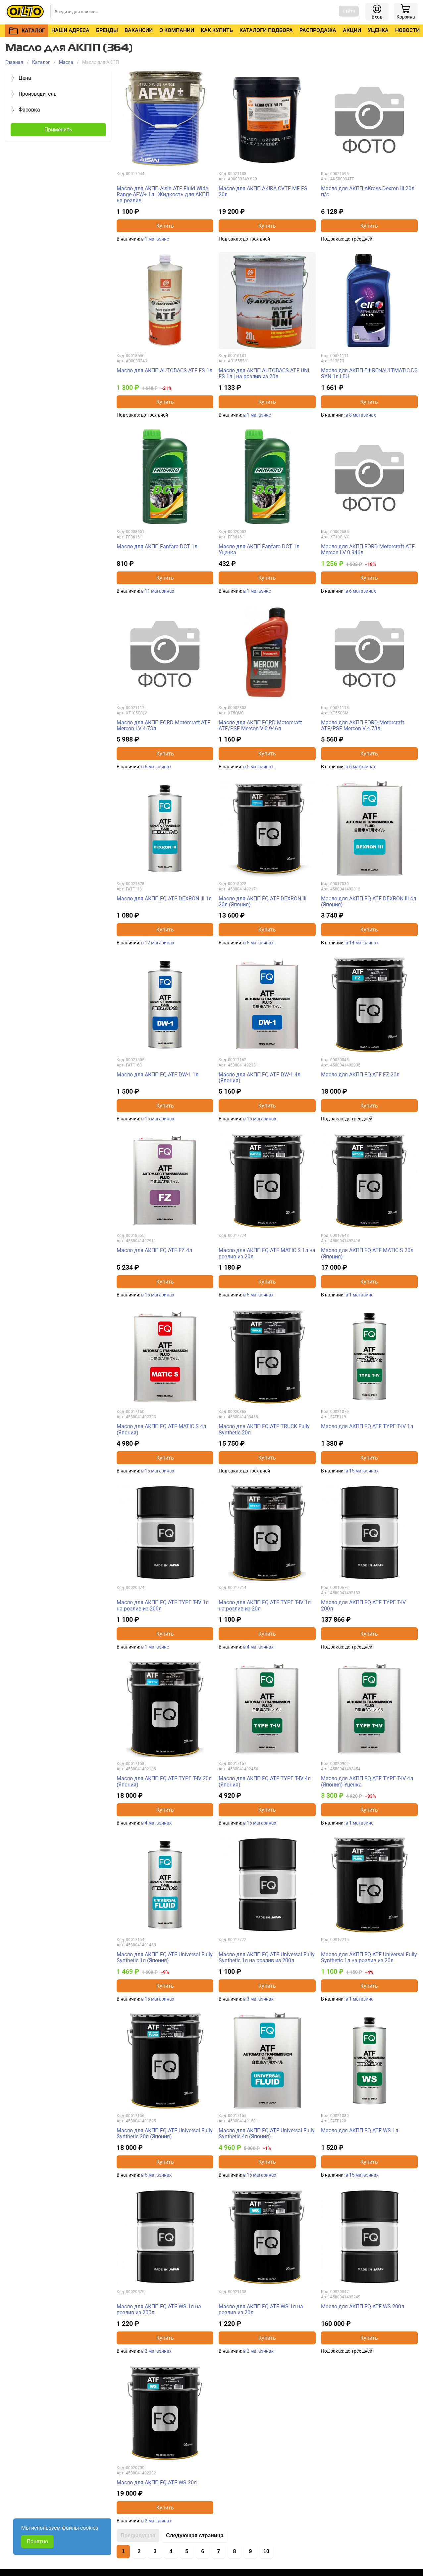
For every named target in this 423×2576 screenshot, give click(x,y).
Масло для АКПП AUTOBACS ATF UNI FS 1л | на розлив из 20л (264, 373)
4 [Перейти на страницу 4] (171, 2551)
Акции (352, 30)
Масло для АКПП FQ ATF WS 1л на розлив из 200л (159, 2309)
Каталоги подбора (266, 30)
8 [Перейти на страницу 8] (234, 2551)
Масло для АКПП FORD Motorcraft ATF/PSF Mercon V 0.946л (260, 725)
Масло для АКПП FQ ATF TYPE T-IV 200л (363, 1605)
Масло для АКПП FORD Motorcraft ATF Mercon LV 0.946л (368, 549)
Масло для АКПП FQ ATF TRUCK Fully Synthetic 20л (264, 1429)
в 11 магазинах (157, 591)
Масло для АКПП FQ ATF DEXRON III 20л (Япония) (262, 901)
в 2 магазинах (156, 2351)
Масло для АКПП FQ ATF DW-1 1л (157, 1074)
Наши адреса (70, 30)
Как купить (217, 30)
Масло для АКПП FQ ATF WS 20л (157, 2482)
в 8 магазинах (360, 415)
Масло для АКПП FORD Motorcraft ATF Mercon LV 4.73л (163, 725)
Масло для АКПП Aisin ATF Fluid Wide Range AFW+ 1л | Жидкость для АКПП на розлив (163, 194)
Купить (165, 226)
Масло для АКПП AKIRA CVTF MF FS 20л (263, 191)
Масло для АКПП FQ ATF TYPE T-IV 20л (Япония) (164, 1781)
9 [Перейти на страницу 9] (250, 2551)
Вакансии (139, 30)
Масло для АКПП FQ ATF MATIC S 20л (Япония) (367, 1253)
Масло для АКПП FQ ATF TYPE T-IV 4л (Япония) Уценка (367, 1781)
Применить (58, 129)
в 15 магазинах (157, 1118)
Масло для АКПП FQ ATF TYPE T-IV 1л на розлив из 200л (163, 1605)
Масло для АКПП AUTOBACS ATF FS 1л (164, 370)
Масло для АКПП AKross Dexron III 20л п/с (367, 191)
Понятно (37, 2541)
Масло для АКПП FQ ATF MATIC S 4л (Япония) (161, 1429)
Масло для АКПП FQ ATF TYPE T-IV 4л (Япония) (265, 1781)
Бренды (107, 30)
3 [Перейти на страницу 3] (155, 2551)
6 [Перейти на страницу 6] (202, 2551)
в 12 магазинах (157, 942)
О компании (176, 30)
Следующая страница (195, 2535)
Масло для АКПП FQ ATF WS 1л (359, 2130)
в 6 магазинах (360, 591)
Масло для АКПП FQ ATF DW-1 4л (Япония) (259, 1077)
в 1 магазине (155, 239)
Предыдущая (138, 2535)
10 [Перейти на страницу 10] (266, 2551)
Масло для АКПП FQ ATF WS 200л (362, 2306)
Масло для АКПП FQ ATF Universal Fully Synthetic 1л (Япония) (165, 1957)
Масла (66, 62)
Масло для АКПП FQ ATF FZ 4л (154, 1250)
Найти (349, 11)
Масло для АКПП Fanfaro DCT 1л (157, 546)
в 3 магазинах (258, 1999)
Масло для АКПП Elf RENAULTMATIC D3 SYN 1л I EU (369, 373)
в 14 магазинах (362, 942)
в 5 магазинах (258, 766)
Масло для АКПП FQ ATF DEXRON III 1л (164, 898)
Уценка (378, 30)
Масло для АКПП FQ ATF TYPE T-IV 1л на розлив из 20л (265, 1605)
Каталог (41, 62)
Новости (407, 30)
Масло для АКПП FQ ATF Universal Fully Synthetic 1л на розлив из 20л (369, 1957)
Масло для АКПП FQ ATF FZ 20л (360, 1074)
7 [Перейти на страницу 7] (218, 2551)
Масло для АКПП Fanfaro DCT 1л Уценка (259, 549)
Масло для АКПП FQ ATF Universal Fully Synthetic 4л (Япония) (267, 2133)
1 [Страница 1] (123, 2551)
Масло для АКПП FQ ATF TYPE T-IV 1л (367, 1426)
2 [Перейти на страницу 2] (139, 2551)
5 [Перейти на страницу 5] (186, 2551)
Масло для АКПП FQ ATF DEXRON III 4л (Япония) (368, 901)
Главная (14, 62)
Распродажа (317, 30)
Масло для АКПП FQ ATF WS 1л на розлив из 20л (261, 2309)
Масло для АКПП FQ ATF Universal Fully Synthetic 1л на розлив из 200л (267, 1957)
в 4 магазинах (258, 1647)
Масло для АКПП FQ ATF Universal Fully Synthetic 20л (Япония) (165, 2133)
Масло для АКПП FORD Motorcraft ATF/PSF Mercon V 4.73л (362, 725)
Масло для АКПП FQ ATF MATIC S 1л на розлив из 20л (267, 1253)
